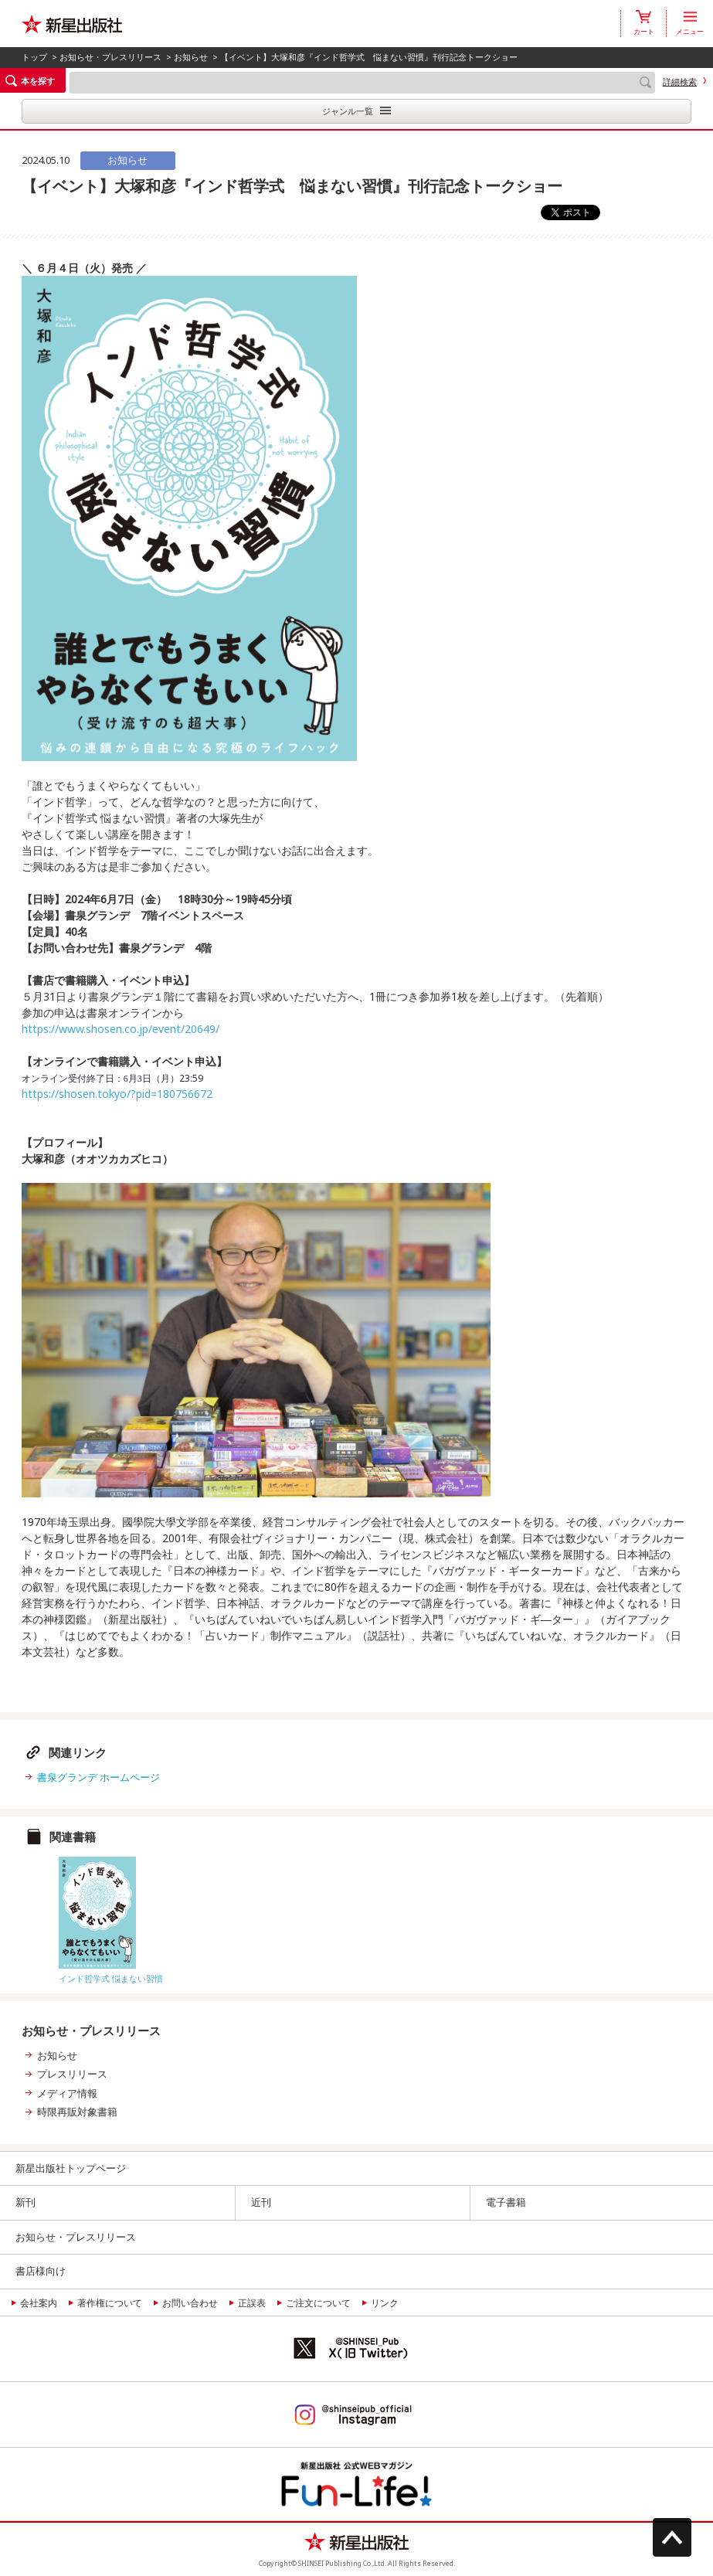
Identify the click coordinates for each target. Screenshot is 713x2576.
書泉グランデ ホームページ (98, 1777)
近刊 (261, 2202)
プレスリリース (72, 2074)
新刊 (25, 2202)
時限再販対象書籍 (77, 2112)
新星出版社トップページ (70, 2168)
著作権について (109, 2302)
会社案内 (38, 2302)
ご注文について (318, 2302)
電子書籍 (506, 2202)
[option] (155, 1916)
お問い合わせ (190, 2302)
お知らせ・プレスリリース (110, 57)
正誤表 (252, 2302)
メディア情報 (67, 2093)
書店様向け (40, 2271)
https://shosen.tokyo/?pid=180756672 (117, 1093)
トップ (34, 57)
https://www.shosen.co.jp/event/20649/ (120, 1028)
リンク (385, 2302)
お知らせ (191, 57)
